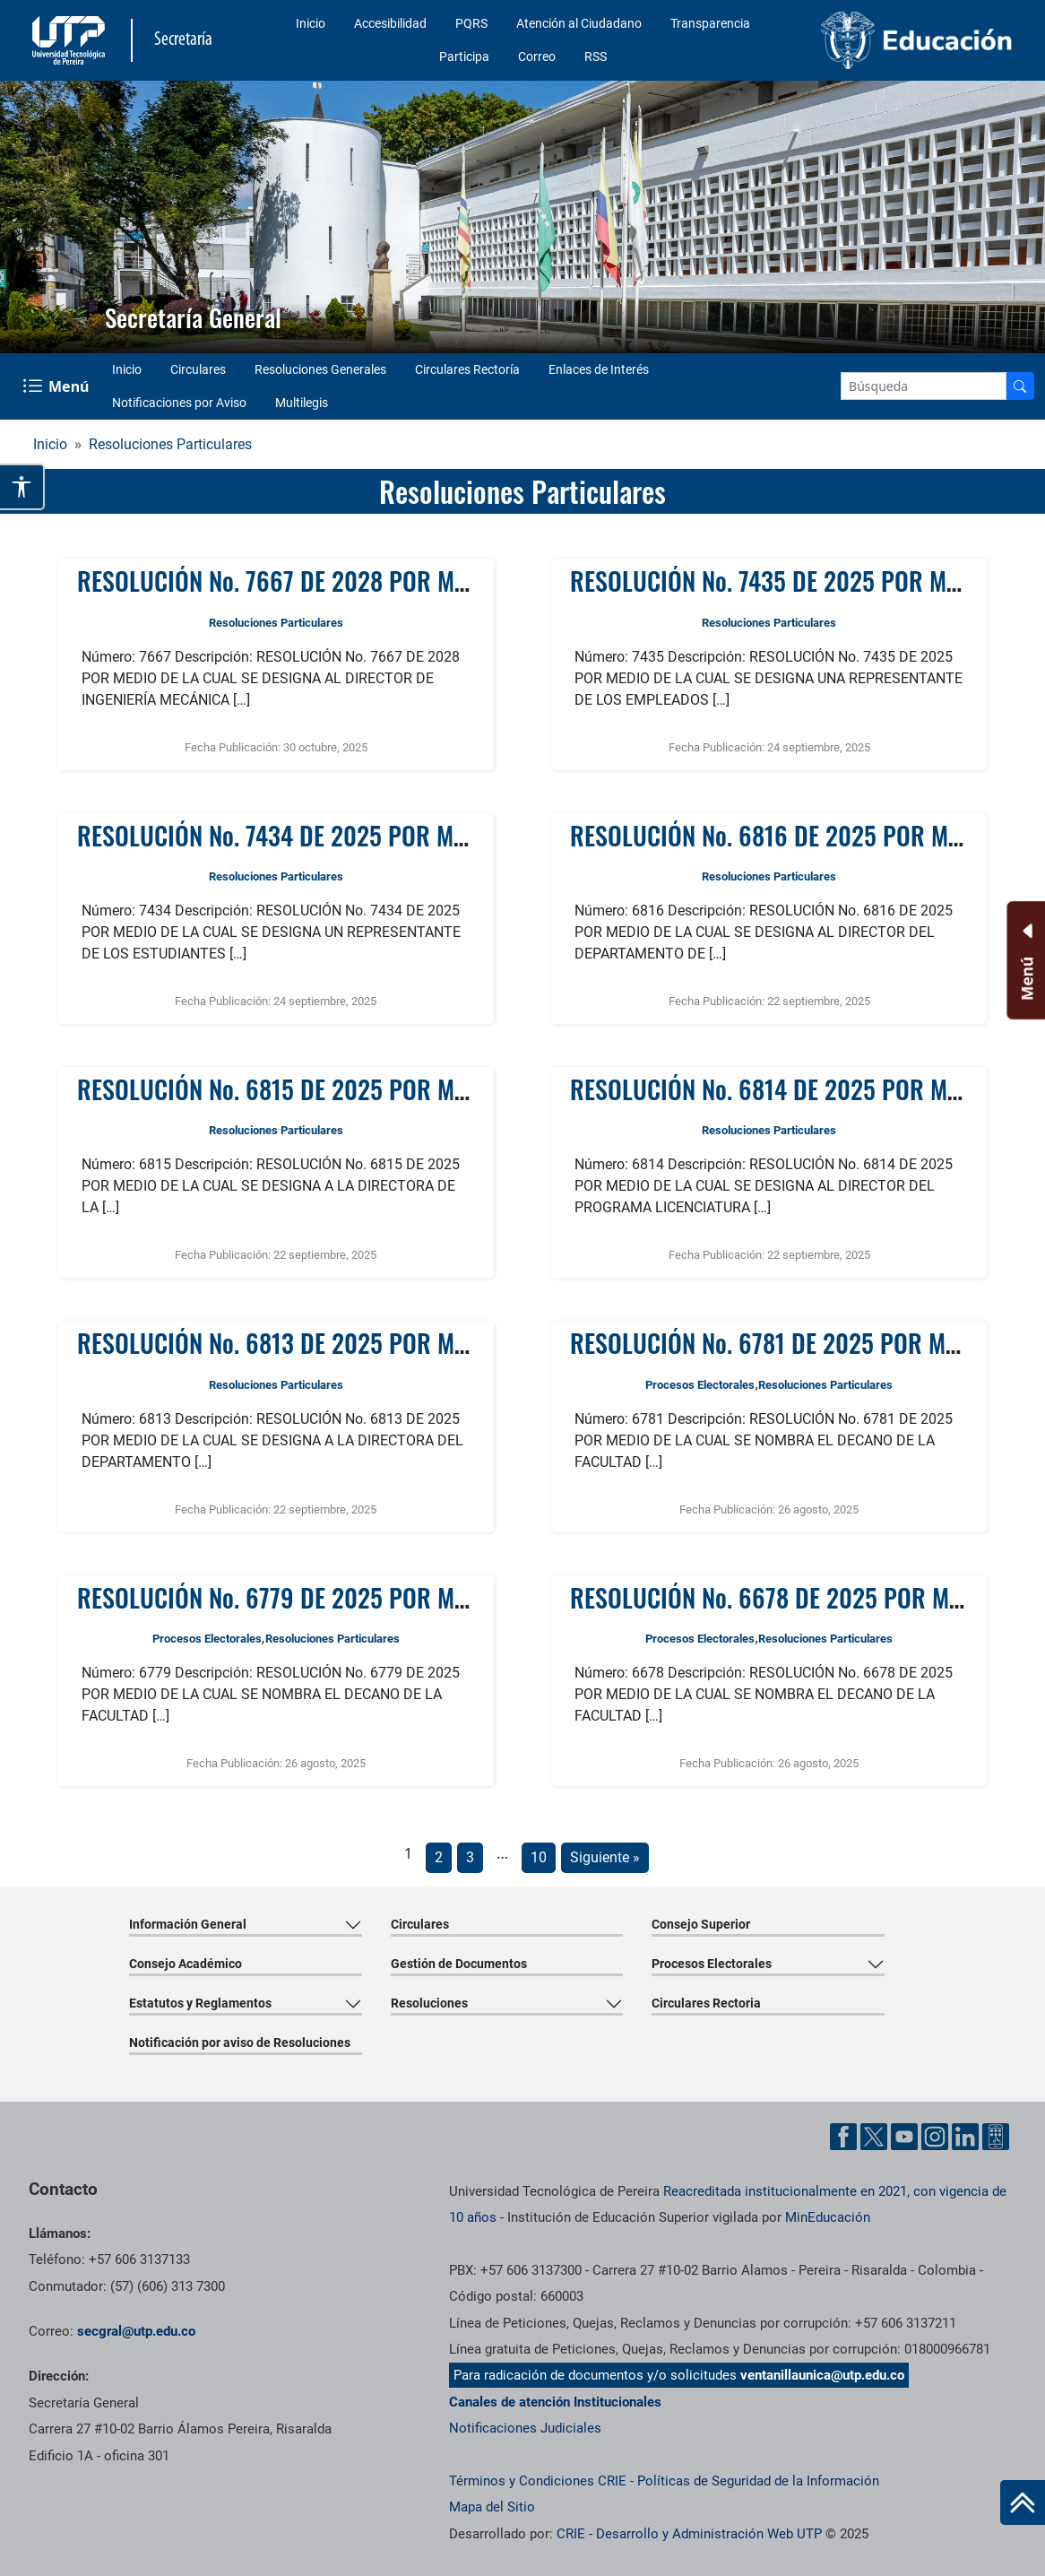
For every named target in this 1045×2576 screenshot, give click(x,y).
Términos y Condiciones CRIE (537, 2481)
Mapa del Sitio (492, 2507)
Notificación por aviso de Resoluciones (239, 2042)
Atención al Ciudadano (579, 23)
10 (539, 1857)
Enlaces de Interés (598, 369)
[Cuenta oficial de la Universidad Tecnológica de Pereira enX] (875, 2135)
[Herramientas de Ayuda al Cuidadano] (995, 2135)
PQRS (471, 23)
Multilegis (301, 402)
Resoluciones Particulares (170, 444)
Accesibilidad (390, 23)
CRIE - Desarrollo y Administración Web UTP (689, 2534)
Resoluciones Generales (320, 369)
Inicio (310, 23)
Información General (187, 1924)
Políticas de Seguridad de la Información (758, 2481)
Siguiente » (605, 1857)
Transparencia (710, 23)
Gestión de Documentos (459, 1963)
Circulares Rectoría (467, 369)
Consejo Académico (185, 1963)
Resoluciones (429, 2003)
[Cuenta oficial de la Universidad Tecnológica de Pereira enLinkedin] (967, 2135)
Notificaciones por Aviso (179, 402)
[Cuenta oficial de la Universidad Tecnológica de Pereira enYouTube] (906, 2135)
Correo (537, 56)
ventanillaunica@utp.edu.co (822, 2375)
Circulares (198, 369)
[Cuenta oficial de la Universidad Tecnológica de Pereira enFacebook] (845, 2135)
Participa (464, 56)
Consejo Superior (701, 1924)
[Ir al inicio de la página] (1022, 2502)
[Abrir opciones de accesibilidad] (22, 487)
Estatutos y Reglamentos (200, 2003)
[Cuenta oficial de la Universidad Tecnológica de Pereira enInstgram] (936, 2135)
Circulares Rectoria (706, 2003)
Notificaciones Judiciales (525, 2428)
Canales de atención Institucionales (555, 2402)
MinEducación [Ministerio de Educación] (827, 2217)
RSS (595, 56)
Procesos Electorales (700, 1385)
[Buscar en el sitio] (1020, 386)
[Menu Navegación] (58, 386)
